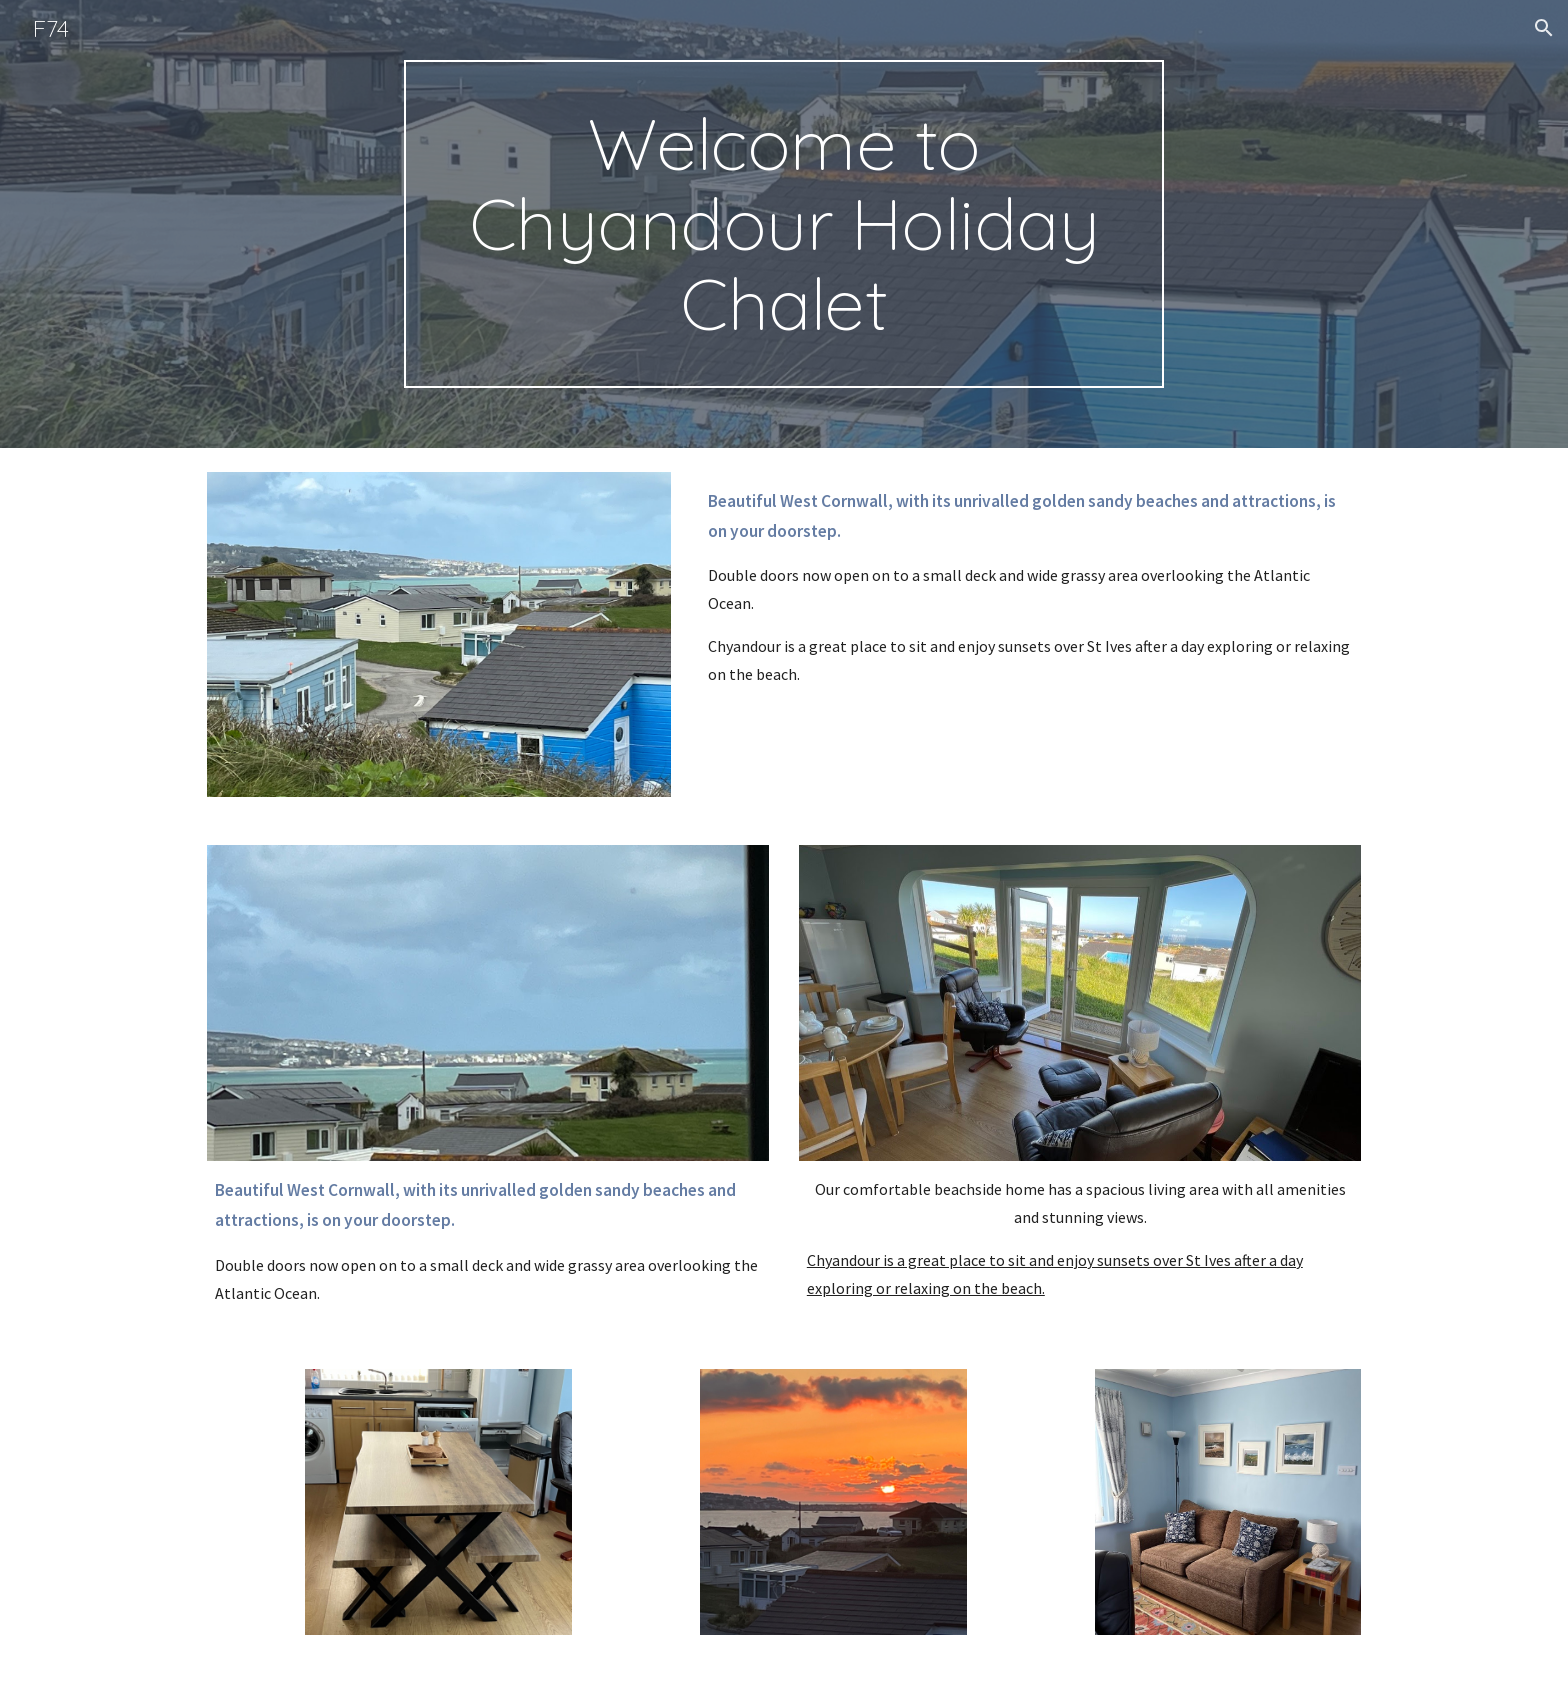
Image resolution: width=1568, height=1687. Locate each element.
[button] (1544, 28)
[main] (784, 224)
